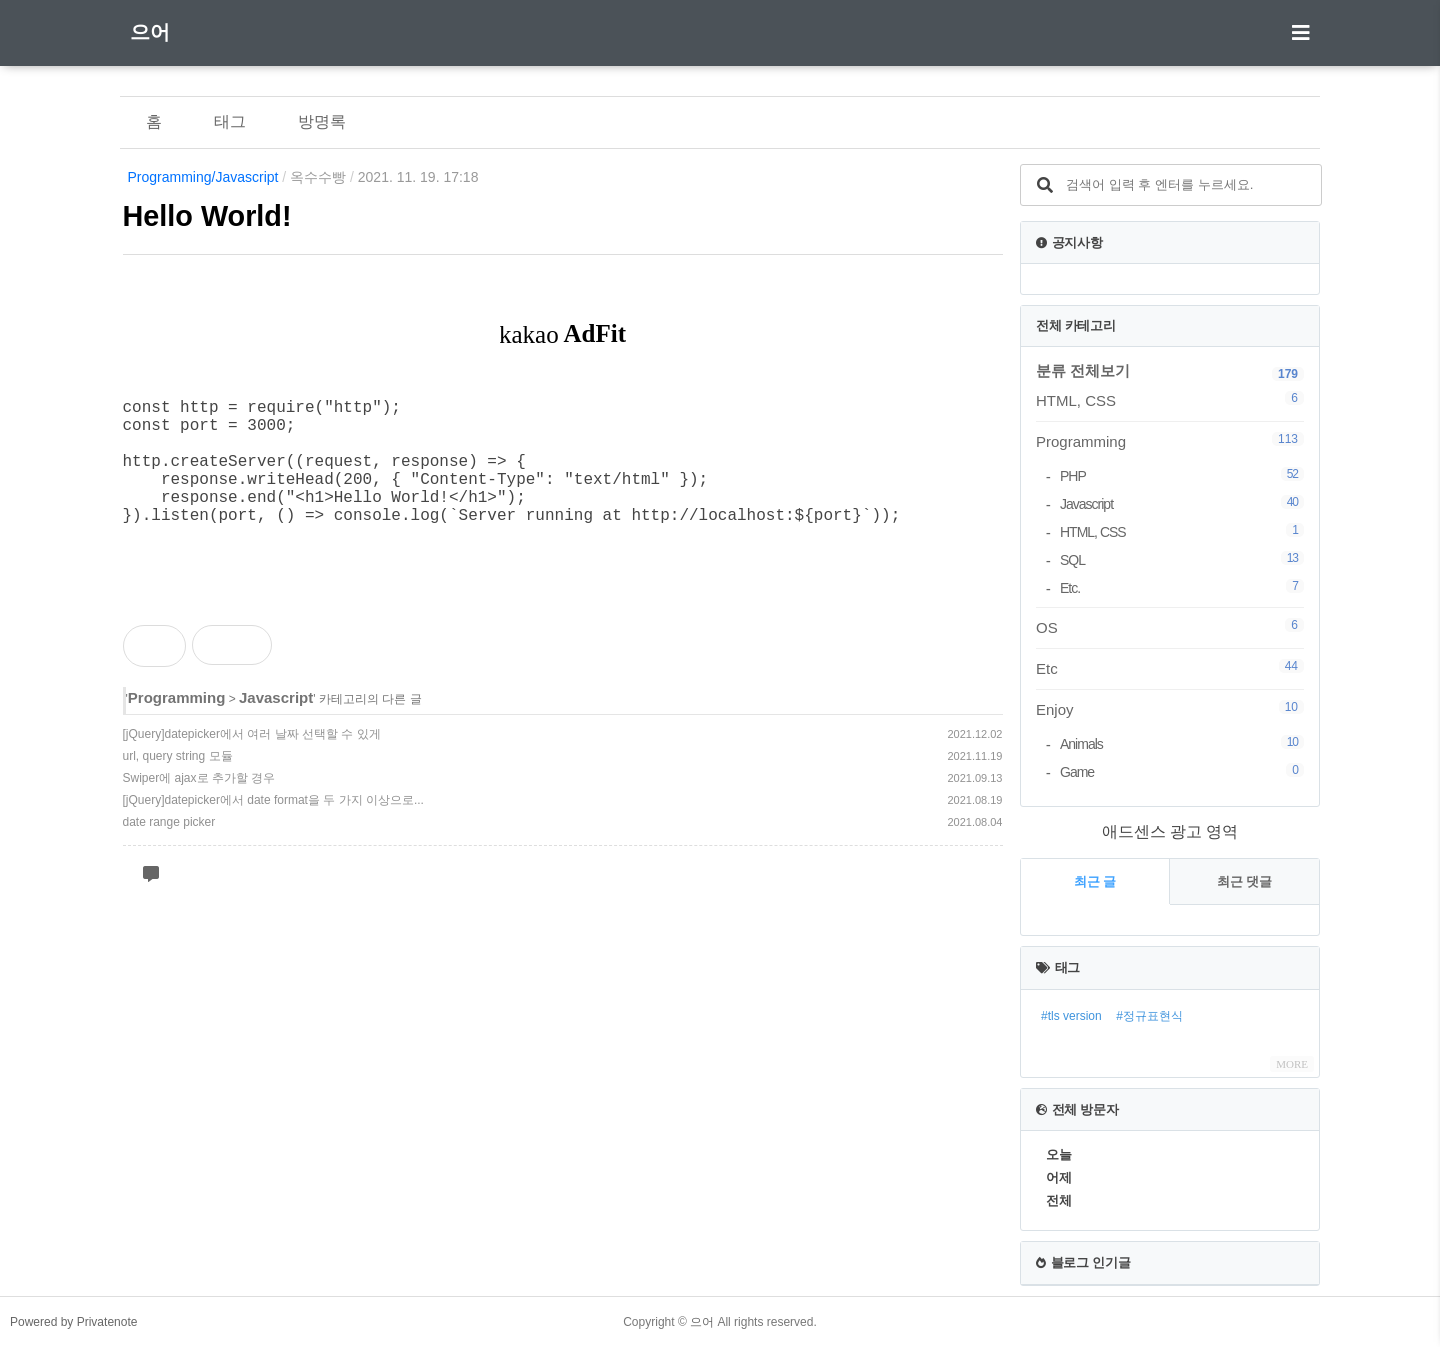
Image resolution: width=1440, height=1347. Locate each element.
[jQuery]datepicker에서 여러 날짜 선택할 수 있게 (252, 762)
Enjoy (1170, 709)
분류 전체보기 (1083, 370)
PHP (1182, 475)
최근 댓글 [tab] (1245, 881)
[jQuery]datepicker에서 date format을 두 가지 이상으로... (273, 828)
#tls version (1071, 1016)
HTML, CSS (1170, 400)
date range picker (169, 850)
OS (1170, 627)
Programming (177, 725)
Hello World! (207, 216)
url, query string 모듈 (178, 784)
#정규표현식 (1149, 1016)
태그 (230, 121)
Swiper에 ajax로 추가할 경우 (199, 806)
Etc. (1182, 587)
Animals (1182, 743)
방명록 (322, 121)
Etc (1170, 668)
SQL (1182, 559)
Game (1182, 771)
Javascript (276, 725)
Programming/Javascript (203, 177)
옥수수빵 (318, 177)
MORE (1292, 1064)
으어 (150, 32)
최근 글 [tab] (1095, 881)
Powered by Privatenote (73, 1322)
